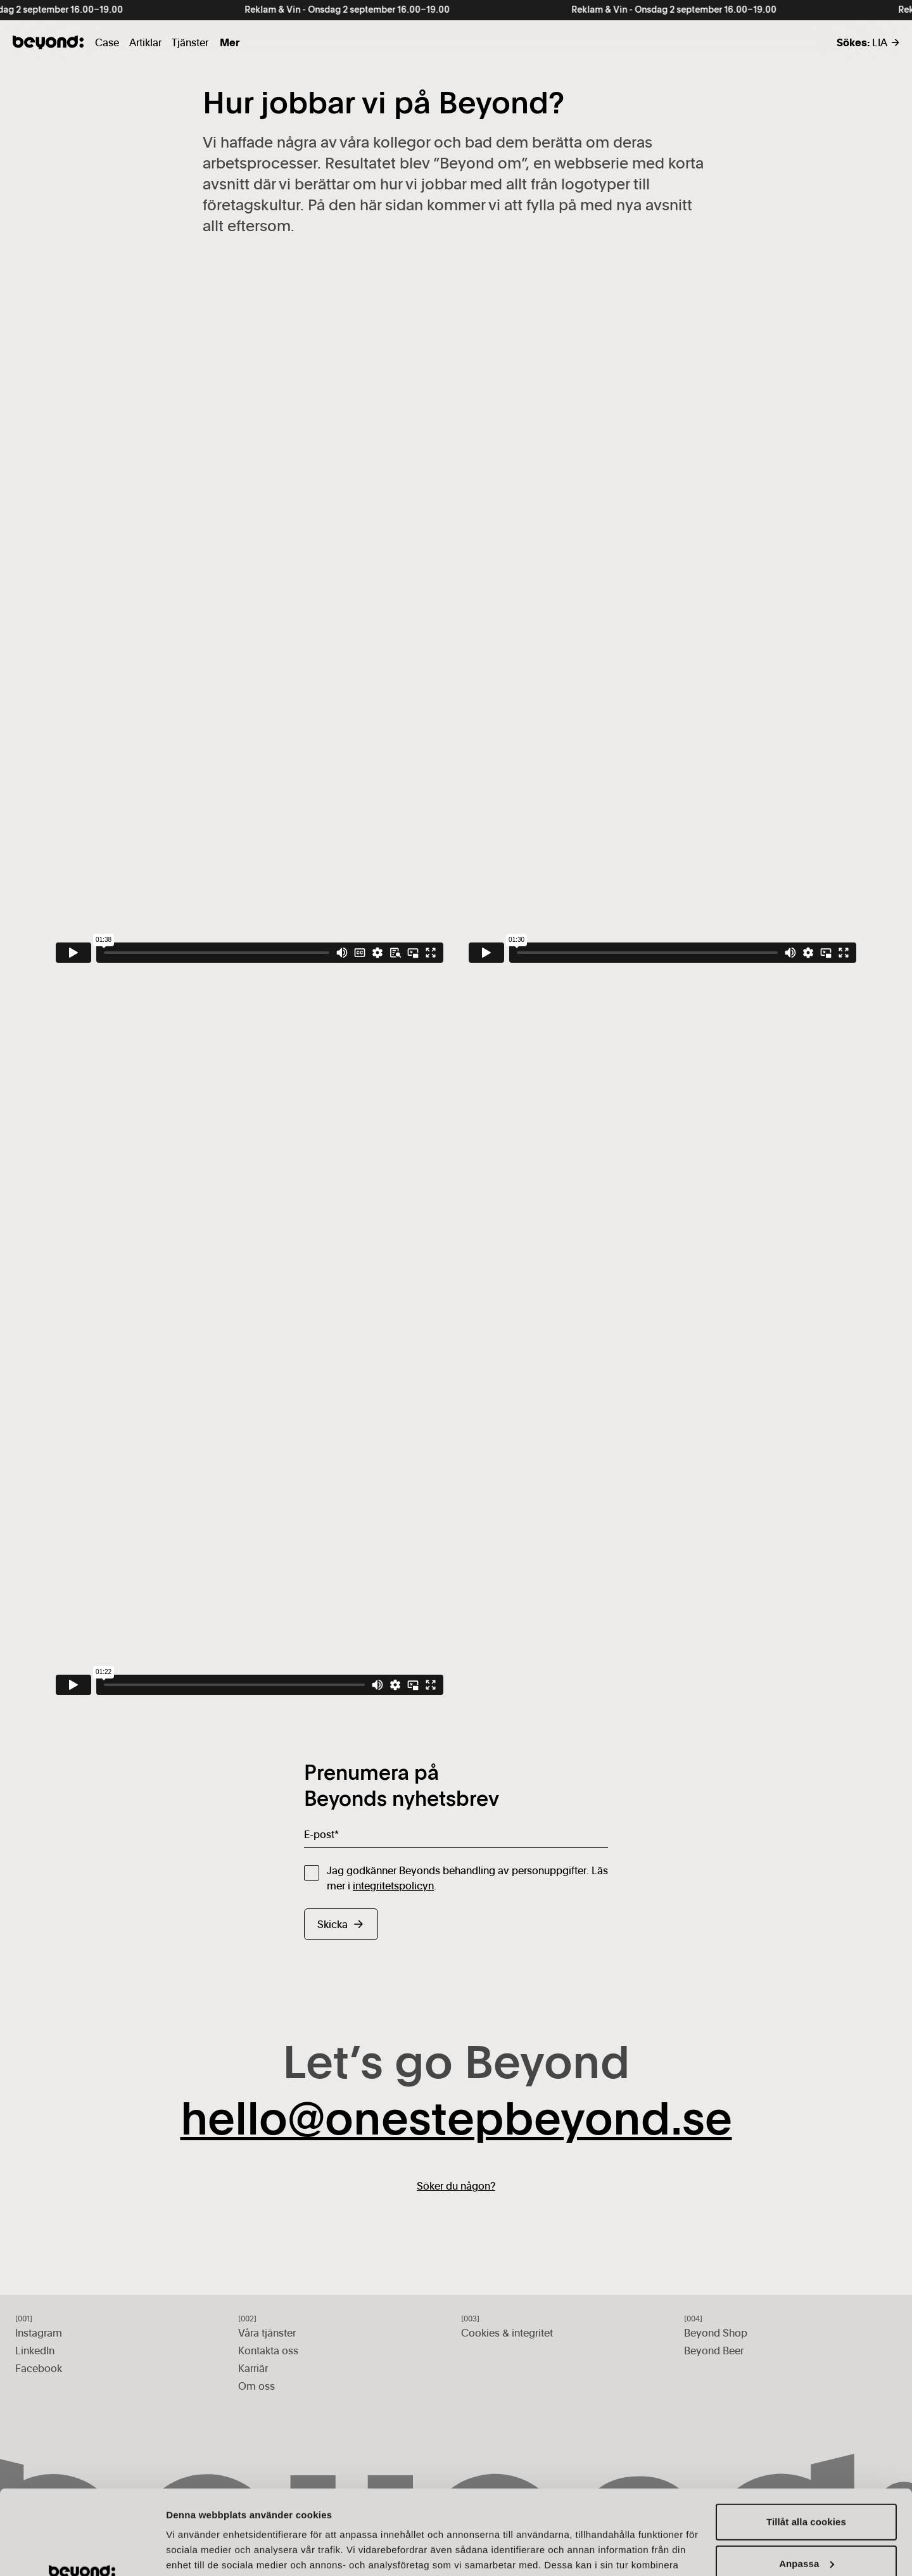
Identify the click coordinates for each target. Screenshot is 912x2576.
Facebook (38, 2368)
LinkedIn (34, 2350)
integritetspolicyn (393, 1886)
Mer (229, 42)
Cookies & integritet (507, 2333)
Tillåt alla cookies (806, 2442)
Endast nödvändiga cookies (806, 2525)
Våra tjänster (267, 2333)
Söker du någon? (456, 2186)
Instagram (38, 2333)
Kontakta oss (268, 2350)
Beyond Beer (714, 2350)
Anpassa (806, 2483)
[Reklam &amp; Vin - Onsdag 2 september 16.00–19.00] (456, 10)
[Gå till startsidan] (48, 42)
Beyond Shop (715, 2333)
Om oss (256, 2386)
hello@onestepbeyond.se (456, 2122)
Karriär (253, 2368)
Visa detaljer (194, 2551)
